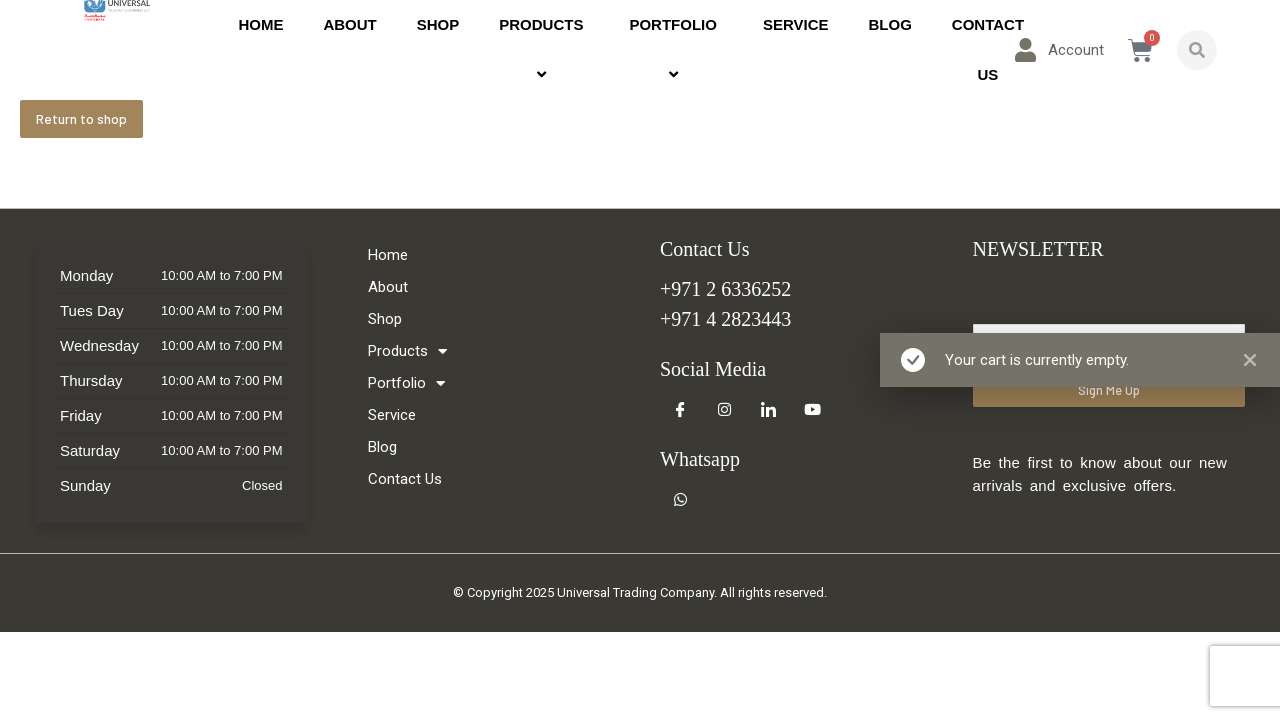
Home (260, 24)
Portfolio (676, 49)
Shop (438, 24)
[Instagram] (724, 409)
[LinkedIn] (768, 409)
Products (544, 49)
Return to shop (81, 118)
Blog (890, 24)
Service (796, 24)
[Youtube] (812, 409)
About (349, 24)
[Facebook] (680, 409)
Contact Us (988, 49)
